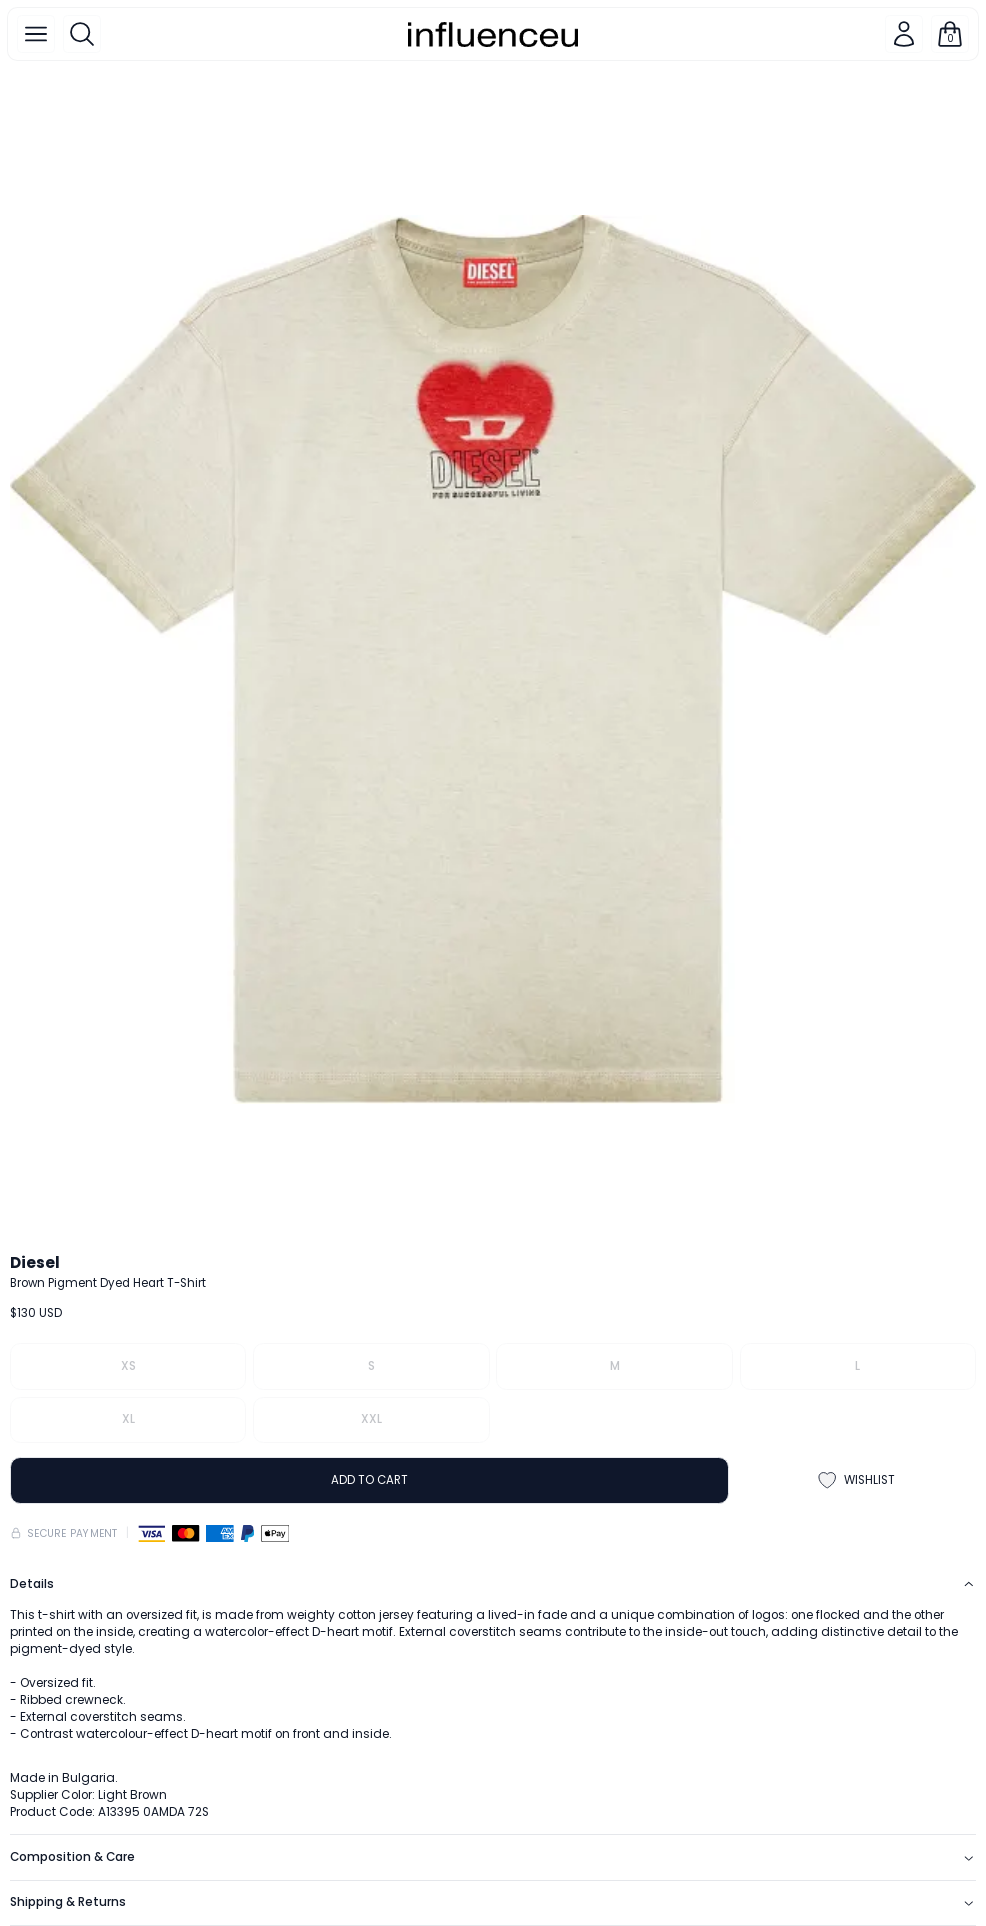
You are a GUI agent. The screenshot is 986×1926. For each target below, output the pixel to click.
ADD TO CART (369, 1480)
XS (128, 1366)
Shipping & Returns (493, 1902)
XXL (371, 1419)
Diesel (35, 1262)
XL (128, 1419)
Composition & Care (493, 1857)
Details (493, 1584)
